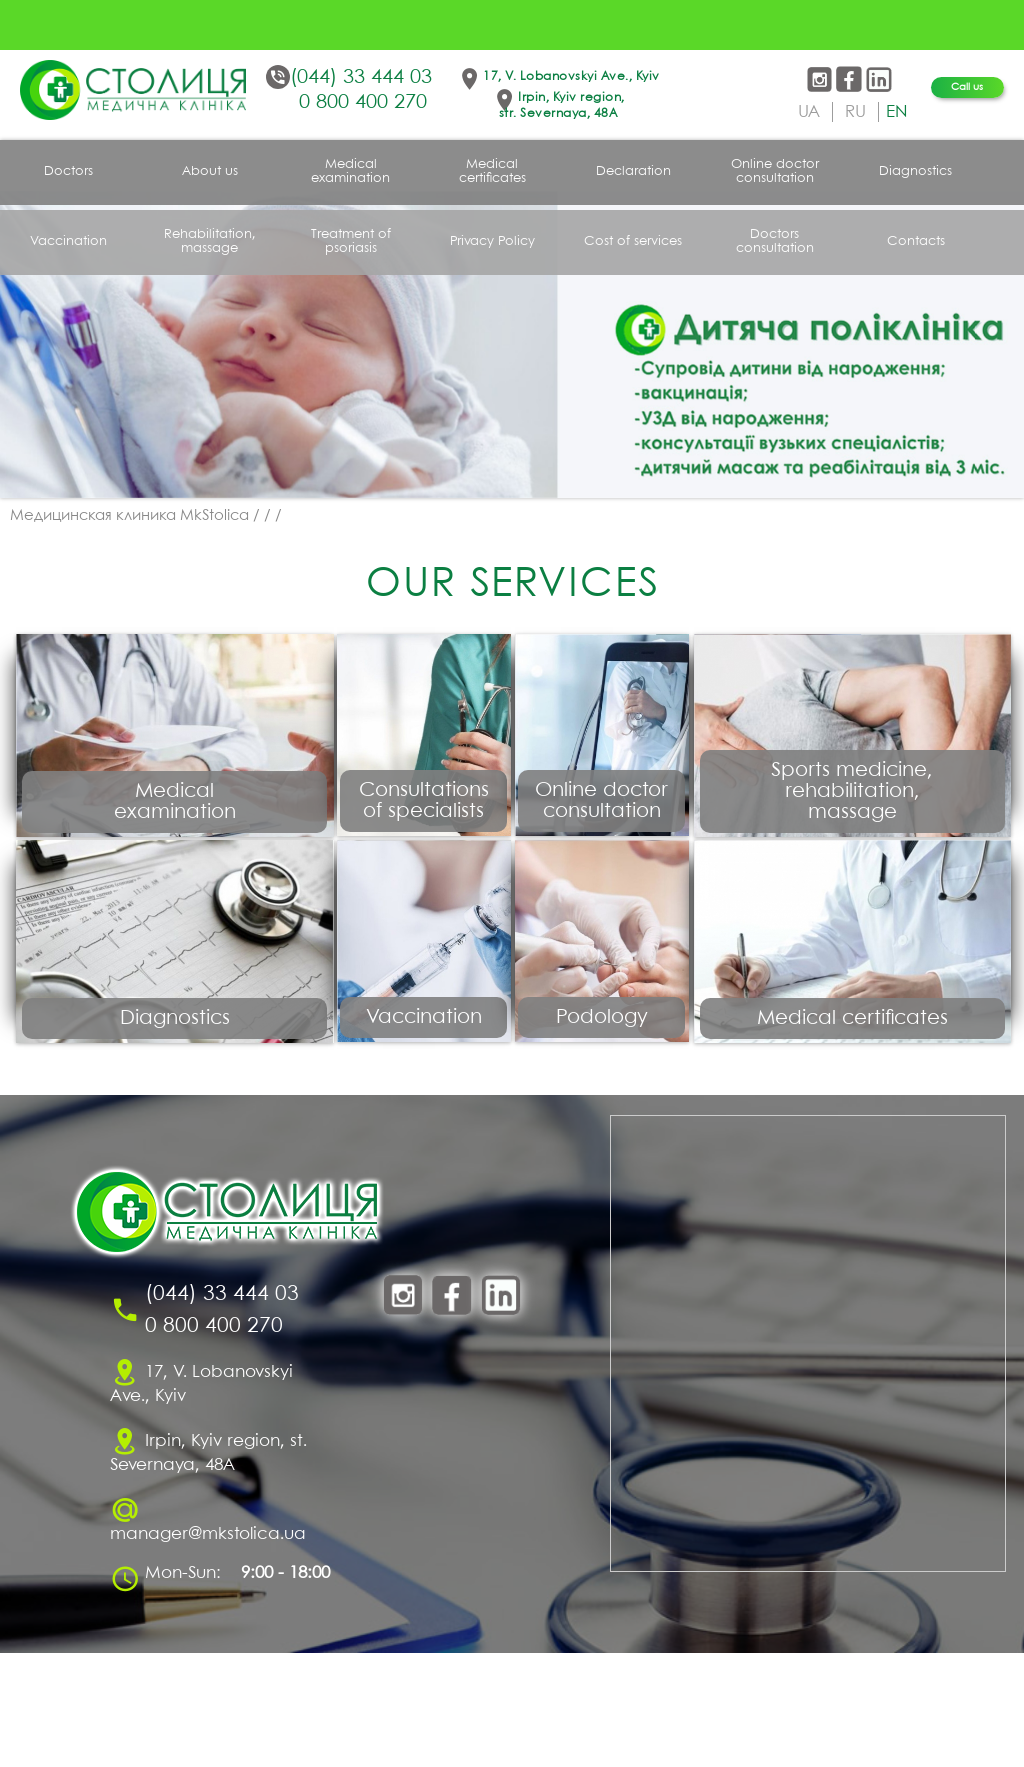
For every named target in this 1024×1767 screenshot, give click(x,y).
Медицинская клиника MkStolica (129, 516)
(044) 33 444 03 (361, 77)
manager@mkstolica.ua (208, 1648)
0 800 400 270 (363, 102)
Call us (967, 87)
